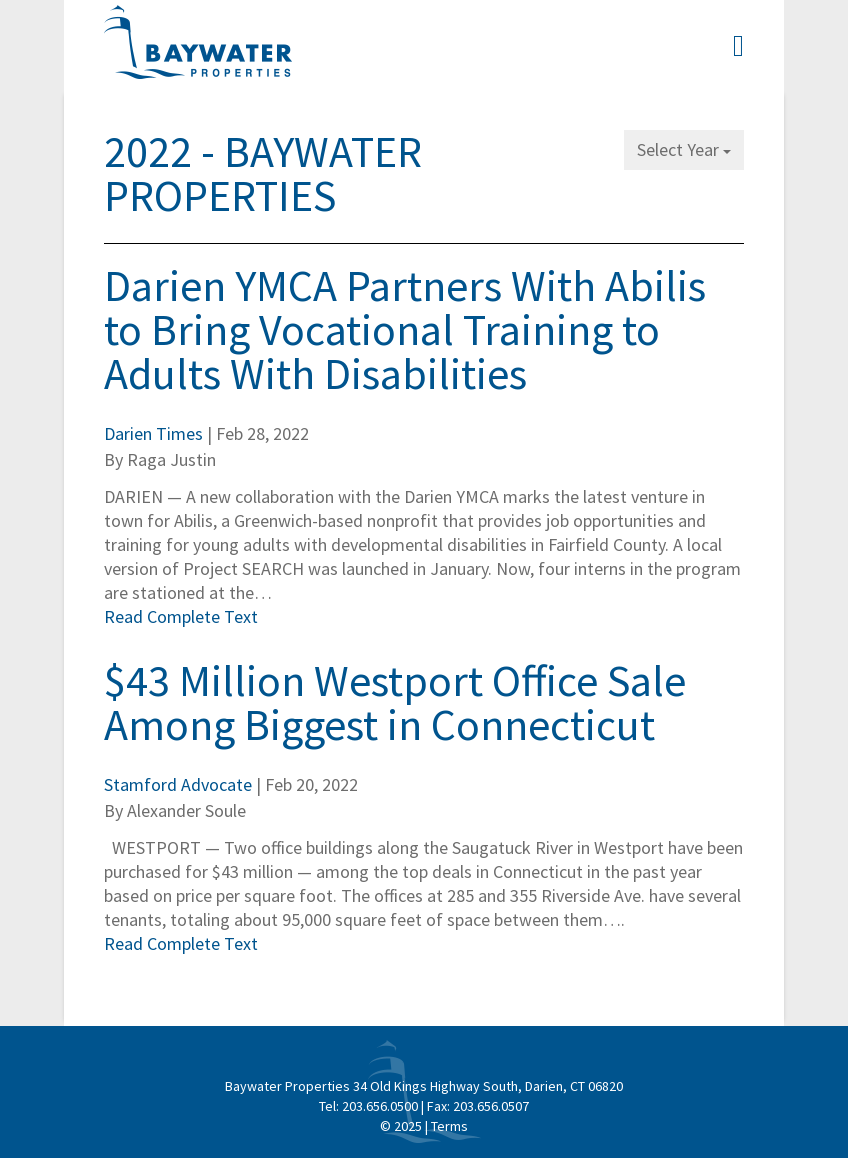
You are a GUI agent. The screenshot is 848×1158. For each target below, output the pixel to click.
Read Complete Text (181, 616)
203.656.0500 (380, 1106)
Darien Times (153, 433)
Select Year (684, 149)
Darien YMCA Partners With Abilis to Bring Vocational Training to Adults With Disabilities (405, 329)
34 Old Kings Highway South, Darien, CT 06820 (488, 1086)
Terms (449, 1126)
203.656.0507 (491, 1106)
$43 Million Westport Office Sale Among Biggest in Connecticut (395, 702)
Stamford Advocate (178, 784)
